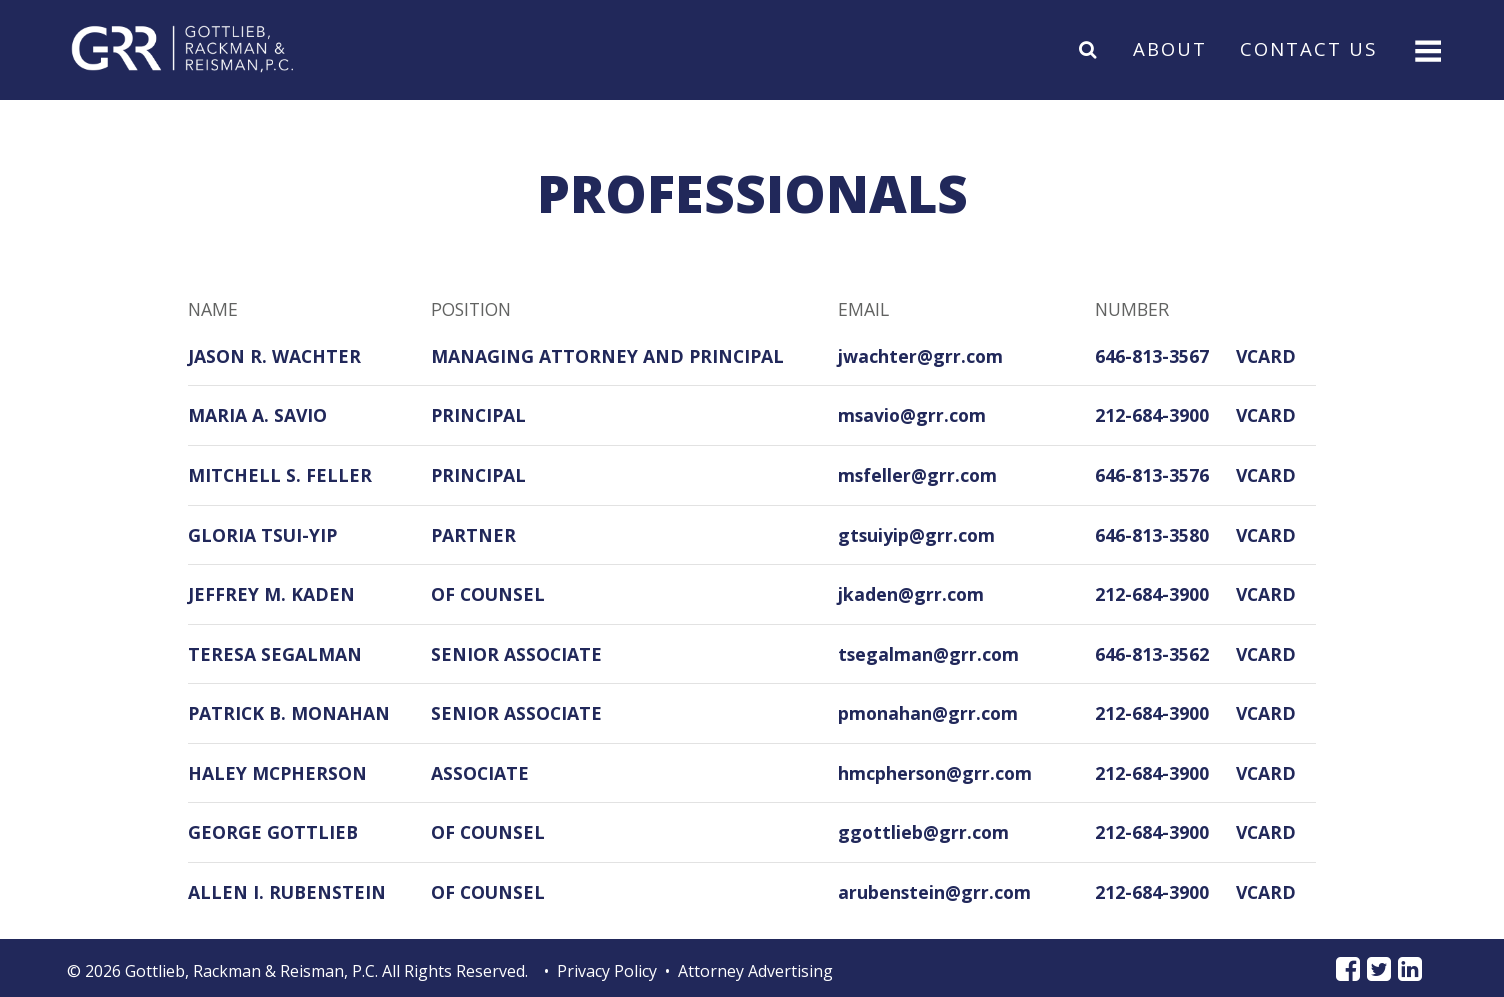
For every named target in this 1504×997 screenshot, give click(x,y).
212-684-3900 (1152, 415)
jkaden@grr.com (911, 594)
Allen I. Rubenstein (287, 892)
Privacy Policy (607, 971)
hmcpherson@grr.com (935, 773)
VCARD (1266, 356)
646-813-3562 (1152, 654)
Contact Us (1308, 48)
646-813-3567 (1152, 356)
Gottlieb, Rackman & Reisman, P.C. (251, 971)
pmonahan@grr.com (928, 713)
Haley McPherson (277, 773)
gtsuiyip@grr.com (916, 535)
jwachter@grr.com (920, 356)
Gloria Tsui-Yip (262, 535)
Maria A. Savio (257, 415)
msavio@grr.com (912, 415)
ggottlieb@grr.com (923, 832)
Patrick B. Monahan (289, 713)
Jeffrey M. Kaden (271, 594)
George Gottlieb (273, 832)
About (1170, 48)
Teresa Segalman (275, 654)
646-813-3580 (1152, 535)
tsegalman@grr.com (928, 654)
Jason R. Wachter (274, 356)
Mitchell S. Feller (280, 475)
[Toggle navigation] (1426, 49)
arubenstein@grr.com (934, 892)
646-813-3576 (1152, 475)
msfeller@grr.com (917, 475)
